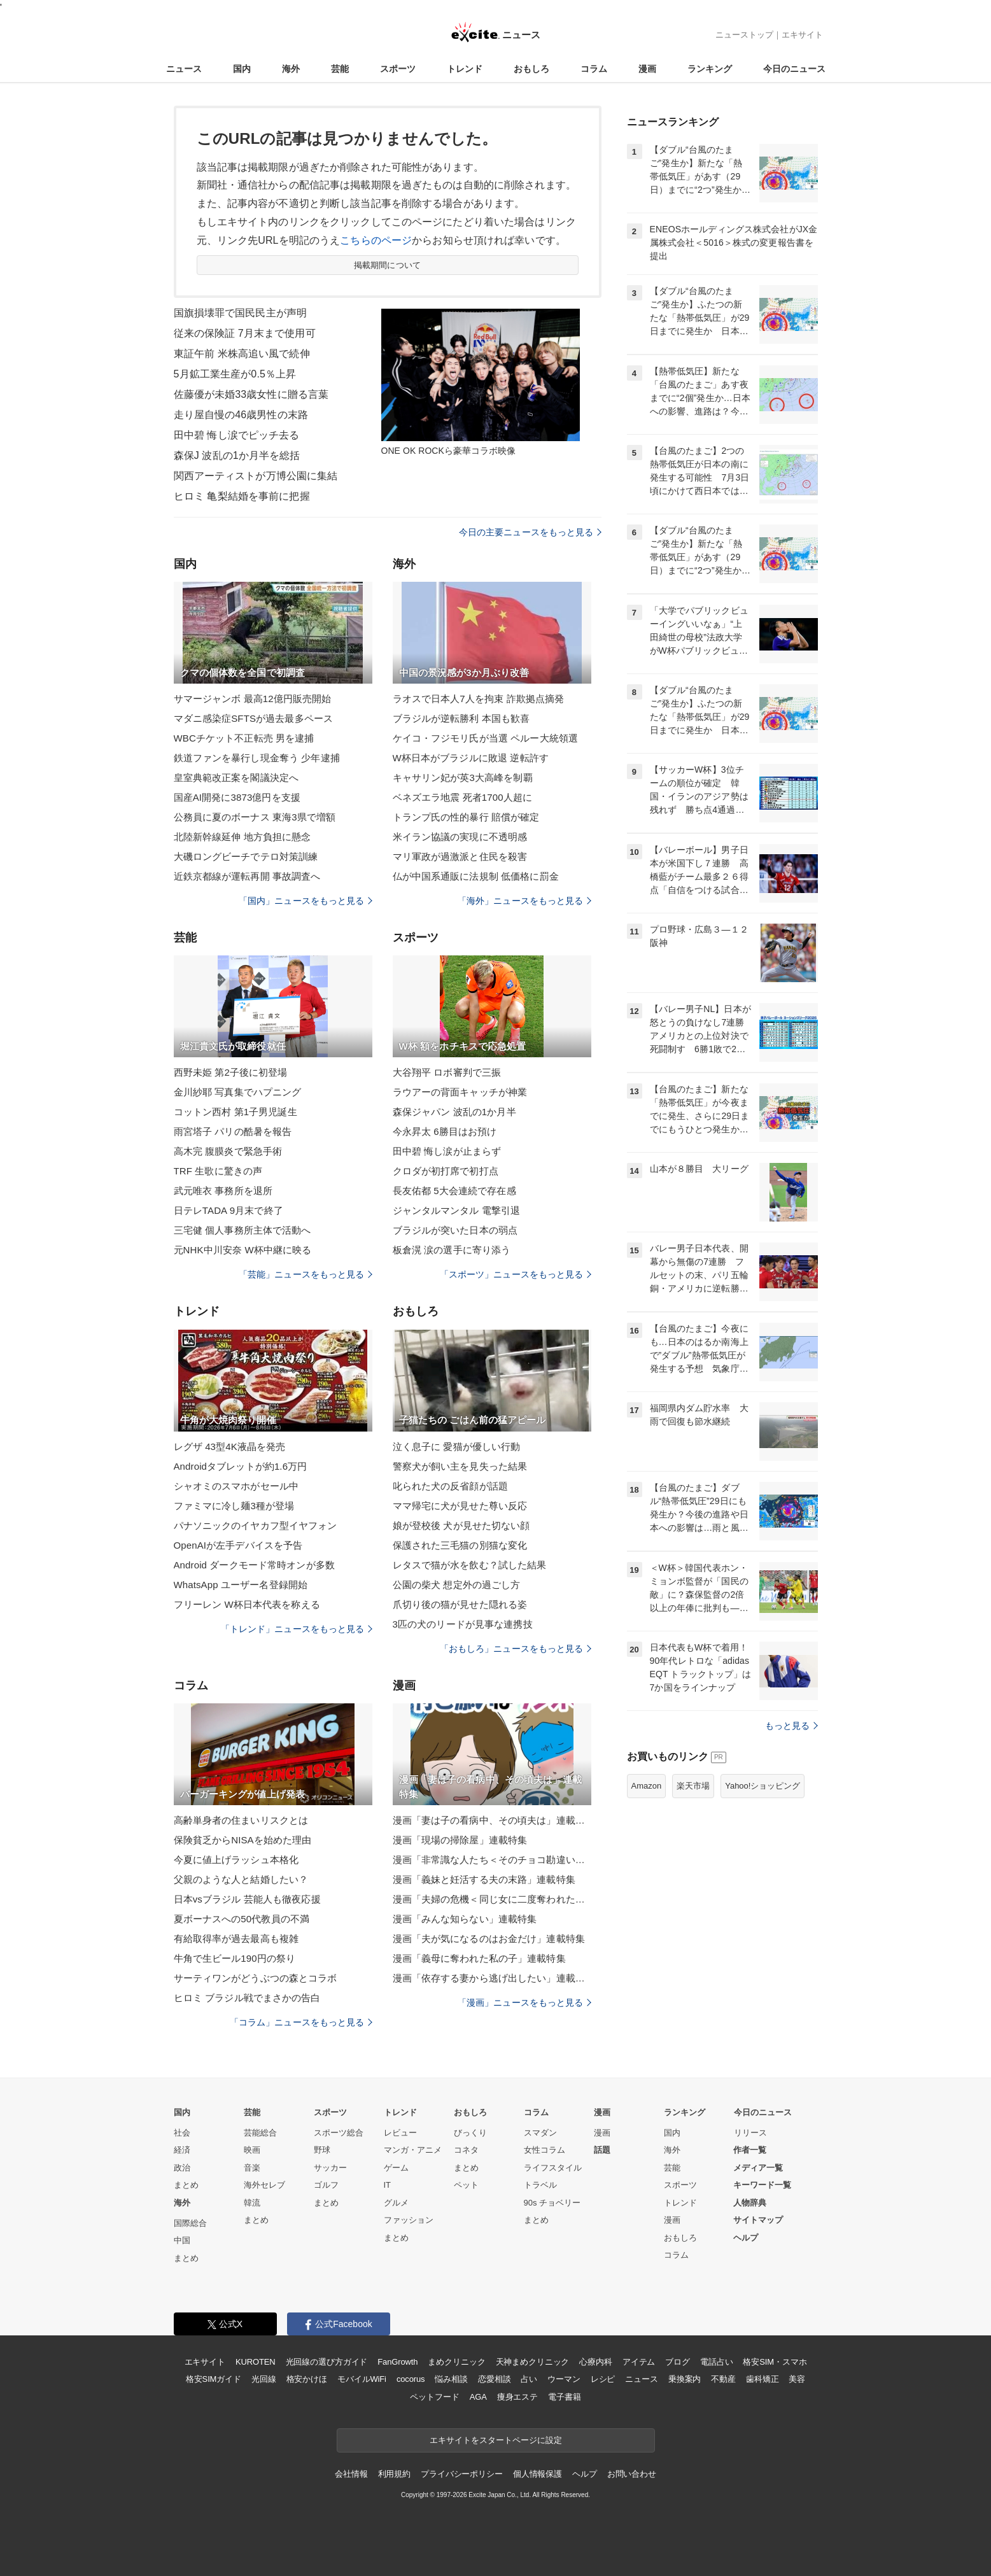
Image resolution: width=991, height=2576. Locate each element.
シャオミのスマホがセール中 (236, 1486)
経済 (182, 2150)
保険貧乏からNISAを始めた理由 (243, 1839)
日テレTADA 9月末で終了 (228, 1210)
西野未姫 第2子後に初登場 (231, 1072)
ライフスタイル (553, 2167)
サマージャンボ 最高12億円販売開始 (253, 698)
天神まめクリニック (533, 2362)
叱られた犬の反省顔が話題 (450, 1486)
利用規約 (394, 2474)
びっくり (470, 2132)
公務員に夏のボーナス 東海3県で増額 (255, 817)
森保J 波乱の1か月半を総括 (237, 455)
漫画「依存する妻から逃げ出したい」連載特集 (492, 1978)
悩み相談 (451, 2379)
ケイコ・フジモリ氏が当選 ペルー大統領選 (486, 738)
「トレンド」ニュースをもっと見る (296, 1629)
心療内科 (595, 2362)
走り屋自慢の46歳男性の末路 (241, 414)
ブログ (677, 2362)
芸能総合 (260, 2132)
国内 (242, 69)
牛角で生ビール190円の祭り (235, 1958)
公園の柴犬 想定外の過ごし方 (457, 1584)
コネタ (466, 2150)
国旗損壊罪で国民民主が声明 (240, 312)
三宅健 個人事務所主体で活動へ (242, 1230)
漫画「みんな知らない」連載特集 (465, 1918)
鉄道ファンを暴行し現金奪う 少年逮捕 (257, 757)
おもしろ (531, 69)
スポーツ (398, 69)
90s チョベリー (552, 2202)
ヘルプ (745, 2237)
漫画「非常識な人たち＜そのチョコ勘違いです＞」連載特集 (492, 1859)
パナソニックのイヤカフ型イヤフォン (255, 1525)
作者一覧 (749, 2150)
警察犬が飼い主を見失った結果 (460, 1466)
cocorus (411, 2379)
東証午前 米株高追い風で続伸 (242, 353)
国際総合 (190, 2223)
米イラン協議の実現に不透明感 (460, 836)
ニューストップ (744, 34)
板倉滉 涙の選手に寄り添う (452, 1249)
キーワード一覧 (762, 2185)
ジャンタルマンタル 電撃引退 (457, 1210)
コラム (593, 69)
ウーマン (563, 2379)
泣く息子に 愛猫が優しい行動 (457, 1446)
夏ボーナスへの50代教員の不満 (242, 1918)
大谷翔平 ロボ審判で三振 (447, 1072)
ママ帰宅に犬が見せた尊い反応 (460, 1505)
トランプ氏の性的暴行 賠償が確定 (466, 817)
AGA (478, 2397)
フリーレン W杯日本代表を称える (247, 1604)
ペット (466, 2185)
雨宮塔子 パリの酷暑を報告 (233, 1131)
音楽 (252, 2167)
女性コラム (544, 2150)
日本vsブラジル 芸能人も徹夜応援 (247, 1899)
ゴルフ (326, 2185)
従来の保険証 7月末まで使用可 (245, 333)
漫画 (647, 69)
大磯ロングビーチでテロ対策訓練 (246, 856)
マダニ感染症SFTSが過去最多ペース (254, 718)
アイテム (638, 2362)
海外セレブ (264, 2185)
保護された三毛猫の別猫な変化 (460, 1545)
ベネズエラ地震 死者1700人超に (463, 797)
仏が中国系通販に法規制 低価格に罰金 (476, 876)
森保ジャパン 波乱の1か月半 (454, 1111)
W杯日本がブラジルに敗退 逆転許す (471, 757)
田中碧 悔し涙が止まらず (447, 1151)
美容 (797, 2379)
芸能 (340, 69)
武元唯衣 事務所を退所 (223, 1190)
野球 (322, 2150)
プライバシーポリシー (462, 2474)
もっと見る (791, 1726)
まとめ (186, 2185)
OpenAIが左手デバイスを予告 (238, 1545)
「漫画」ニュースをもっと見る (524, 2002)
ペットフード (434, 2397)
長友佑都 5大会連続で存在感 (454, 1190)
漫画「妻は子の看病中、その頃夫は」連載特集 (492, 1820)
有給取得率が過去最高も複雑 (236, 1938)
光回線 (263, 2379)
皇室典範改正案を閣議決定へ (236, 777)
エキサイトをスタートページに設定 (496, 2440)
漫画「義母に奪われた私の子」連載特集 (479, 1958)
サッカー (330, 2167)
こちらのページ (376, 240)
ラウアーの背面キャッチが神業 (460, 1092)
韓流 (252, 2202)
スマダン (540, 2132)
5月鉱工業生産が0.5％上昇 (235, 374)
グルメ (396, 2202)
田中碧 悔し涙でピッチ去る (237, 435)
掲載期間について (387, 265)
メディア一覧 (758, 2167)
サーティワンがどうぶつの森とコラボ (255, 1978)
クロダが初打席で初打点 (445, 1170)
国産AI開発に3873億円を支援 (237, 797)
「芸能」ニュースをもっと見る (305, 1274)
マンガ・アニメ (413, 2150)
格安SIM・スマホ (774, 2362)
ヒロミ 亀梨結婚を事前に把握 (242, 496)
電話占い (716, 2362)
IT (387, 2185)
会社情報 (351, 2474)
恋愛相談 (494, 2379)
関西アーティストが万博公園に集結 (256, 475)
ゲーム (396, 2167)
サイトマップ (758, 2220)
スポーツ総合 (338, 2132)
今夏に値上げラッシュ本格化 (236, 1859)
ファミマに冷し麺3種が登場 (234, 1505)
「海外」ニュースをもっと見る (524, 901)
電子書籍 (564, 2397)
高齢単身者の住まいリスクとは (241, 1820)
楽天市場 (693, 1786)
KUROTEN (255, 2362)
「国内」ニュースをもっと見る (305, 901)
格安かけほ (306, 2379)
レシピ (603, 2379)
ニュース (184, 69)
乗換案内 (684, 2379)
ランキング (709, 69)
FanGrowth (397, 2362)
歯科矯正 (762, 2379)
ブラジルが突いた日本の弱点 (455, 1230)
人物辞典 (749, 2202)
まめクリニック (456, 2362)
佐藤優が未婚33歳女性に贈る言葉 (251, 394)
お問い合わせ (631, 2474)
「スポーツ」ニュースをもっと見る (515, 1274)
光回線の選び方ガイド (327, 2362)
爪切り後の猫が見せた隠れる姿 (460, 1604)
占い (529, 2379)
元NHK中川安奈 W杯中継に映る (243, 1249)
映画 (252, 2150)
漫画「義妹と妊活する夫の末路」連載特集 (484, 1879)
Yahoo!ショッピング (762, 1786)
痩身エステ (517, 2397)
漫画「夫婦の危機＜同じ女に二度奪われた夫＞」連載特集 (492, 1899)
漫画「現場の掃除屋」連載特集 (460, 1839)
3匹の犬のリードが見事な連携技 (463, 1624)
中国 (182, 2240)
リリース (750, 2132)
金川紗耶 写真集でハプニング (238, 1092)
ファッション (408, 2220)
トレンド (464, 69)
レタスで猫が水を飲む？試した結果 (470, 1564)
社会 (182, 2132)
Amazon (646, 1786)
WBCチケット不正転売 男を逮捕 (244, 738)
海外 (291, 69)
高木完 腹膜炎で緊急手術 (228, 1151)
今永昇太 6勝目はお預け (445, 1131)
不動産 (723, 2379)
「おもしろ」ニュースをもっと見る (515, 1648)
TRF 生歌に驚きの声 (218, 1170)
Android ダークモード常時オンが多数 (254, 1564)
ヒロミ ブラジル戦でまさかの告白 (247, 1997)
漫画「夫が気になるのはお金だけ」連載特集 (489, 1938)
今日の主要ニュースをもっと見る (530, 532)
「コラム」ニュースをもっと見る (301, 2022)
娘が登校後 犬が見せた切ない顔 (461, 1525)
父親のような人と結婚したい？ (241, 1879)
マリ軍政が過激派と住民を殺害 (460, 856)
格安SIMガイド (213, 2379)
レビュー (400, 2132)
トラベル (540, 2185)
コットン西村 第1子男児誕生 (235, 1111)
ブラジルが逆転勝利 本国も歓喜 (461, 718)
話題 (602, 2150)
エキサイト (802, 34)
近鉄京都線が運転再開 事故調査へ (247, 876)
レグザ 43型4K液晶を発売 (230, 1446)
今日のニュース (794, 69)
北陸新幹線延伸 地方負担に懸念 (242, 836)
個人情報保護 (537, 2474)
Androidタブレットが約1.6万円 (240, 1466)
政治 (182, 2167)
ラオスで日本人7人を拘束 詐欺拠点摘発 (479, 698)
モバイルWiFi (361, 2379)
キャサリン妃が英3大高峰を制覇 (463, 777)
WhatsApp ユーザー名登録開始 (241, 1584)
